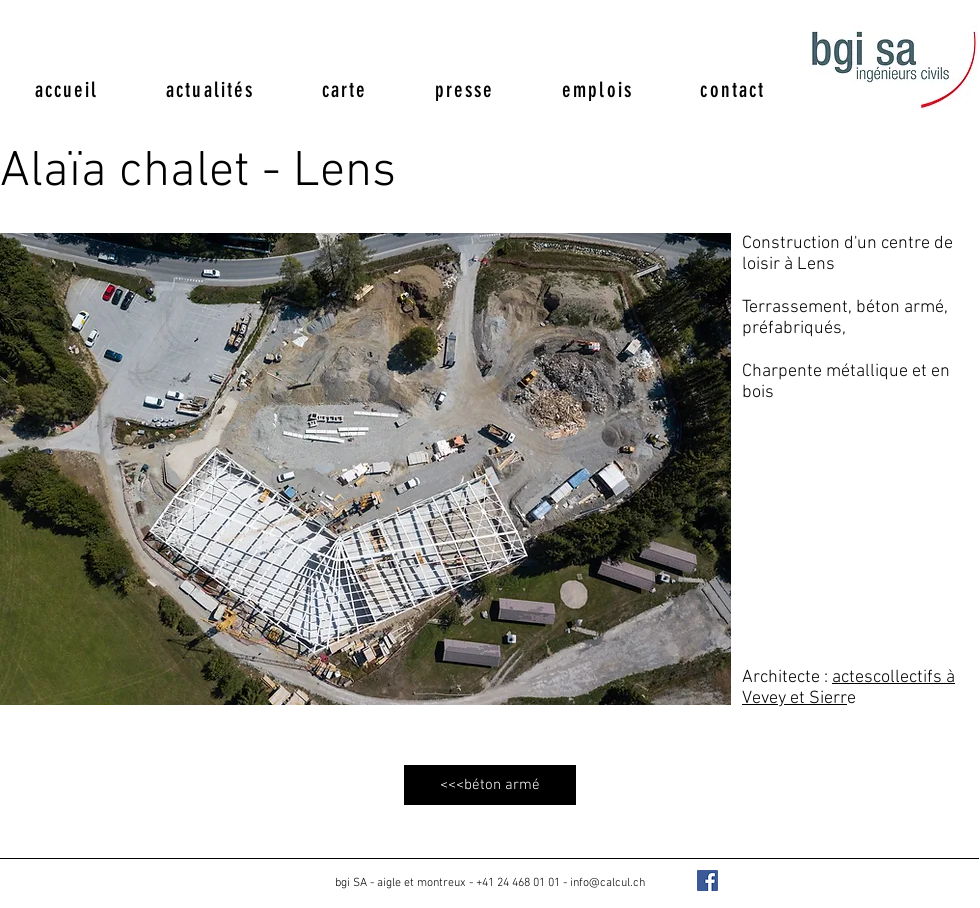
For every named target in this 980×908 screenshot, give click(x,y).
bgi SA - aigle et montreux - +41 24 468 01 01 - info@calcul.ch (490, 883)
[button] (365, 469)
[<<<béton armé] (490, 785)
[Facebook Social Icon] (707, 880)
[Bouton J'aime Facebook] (799, 880)
